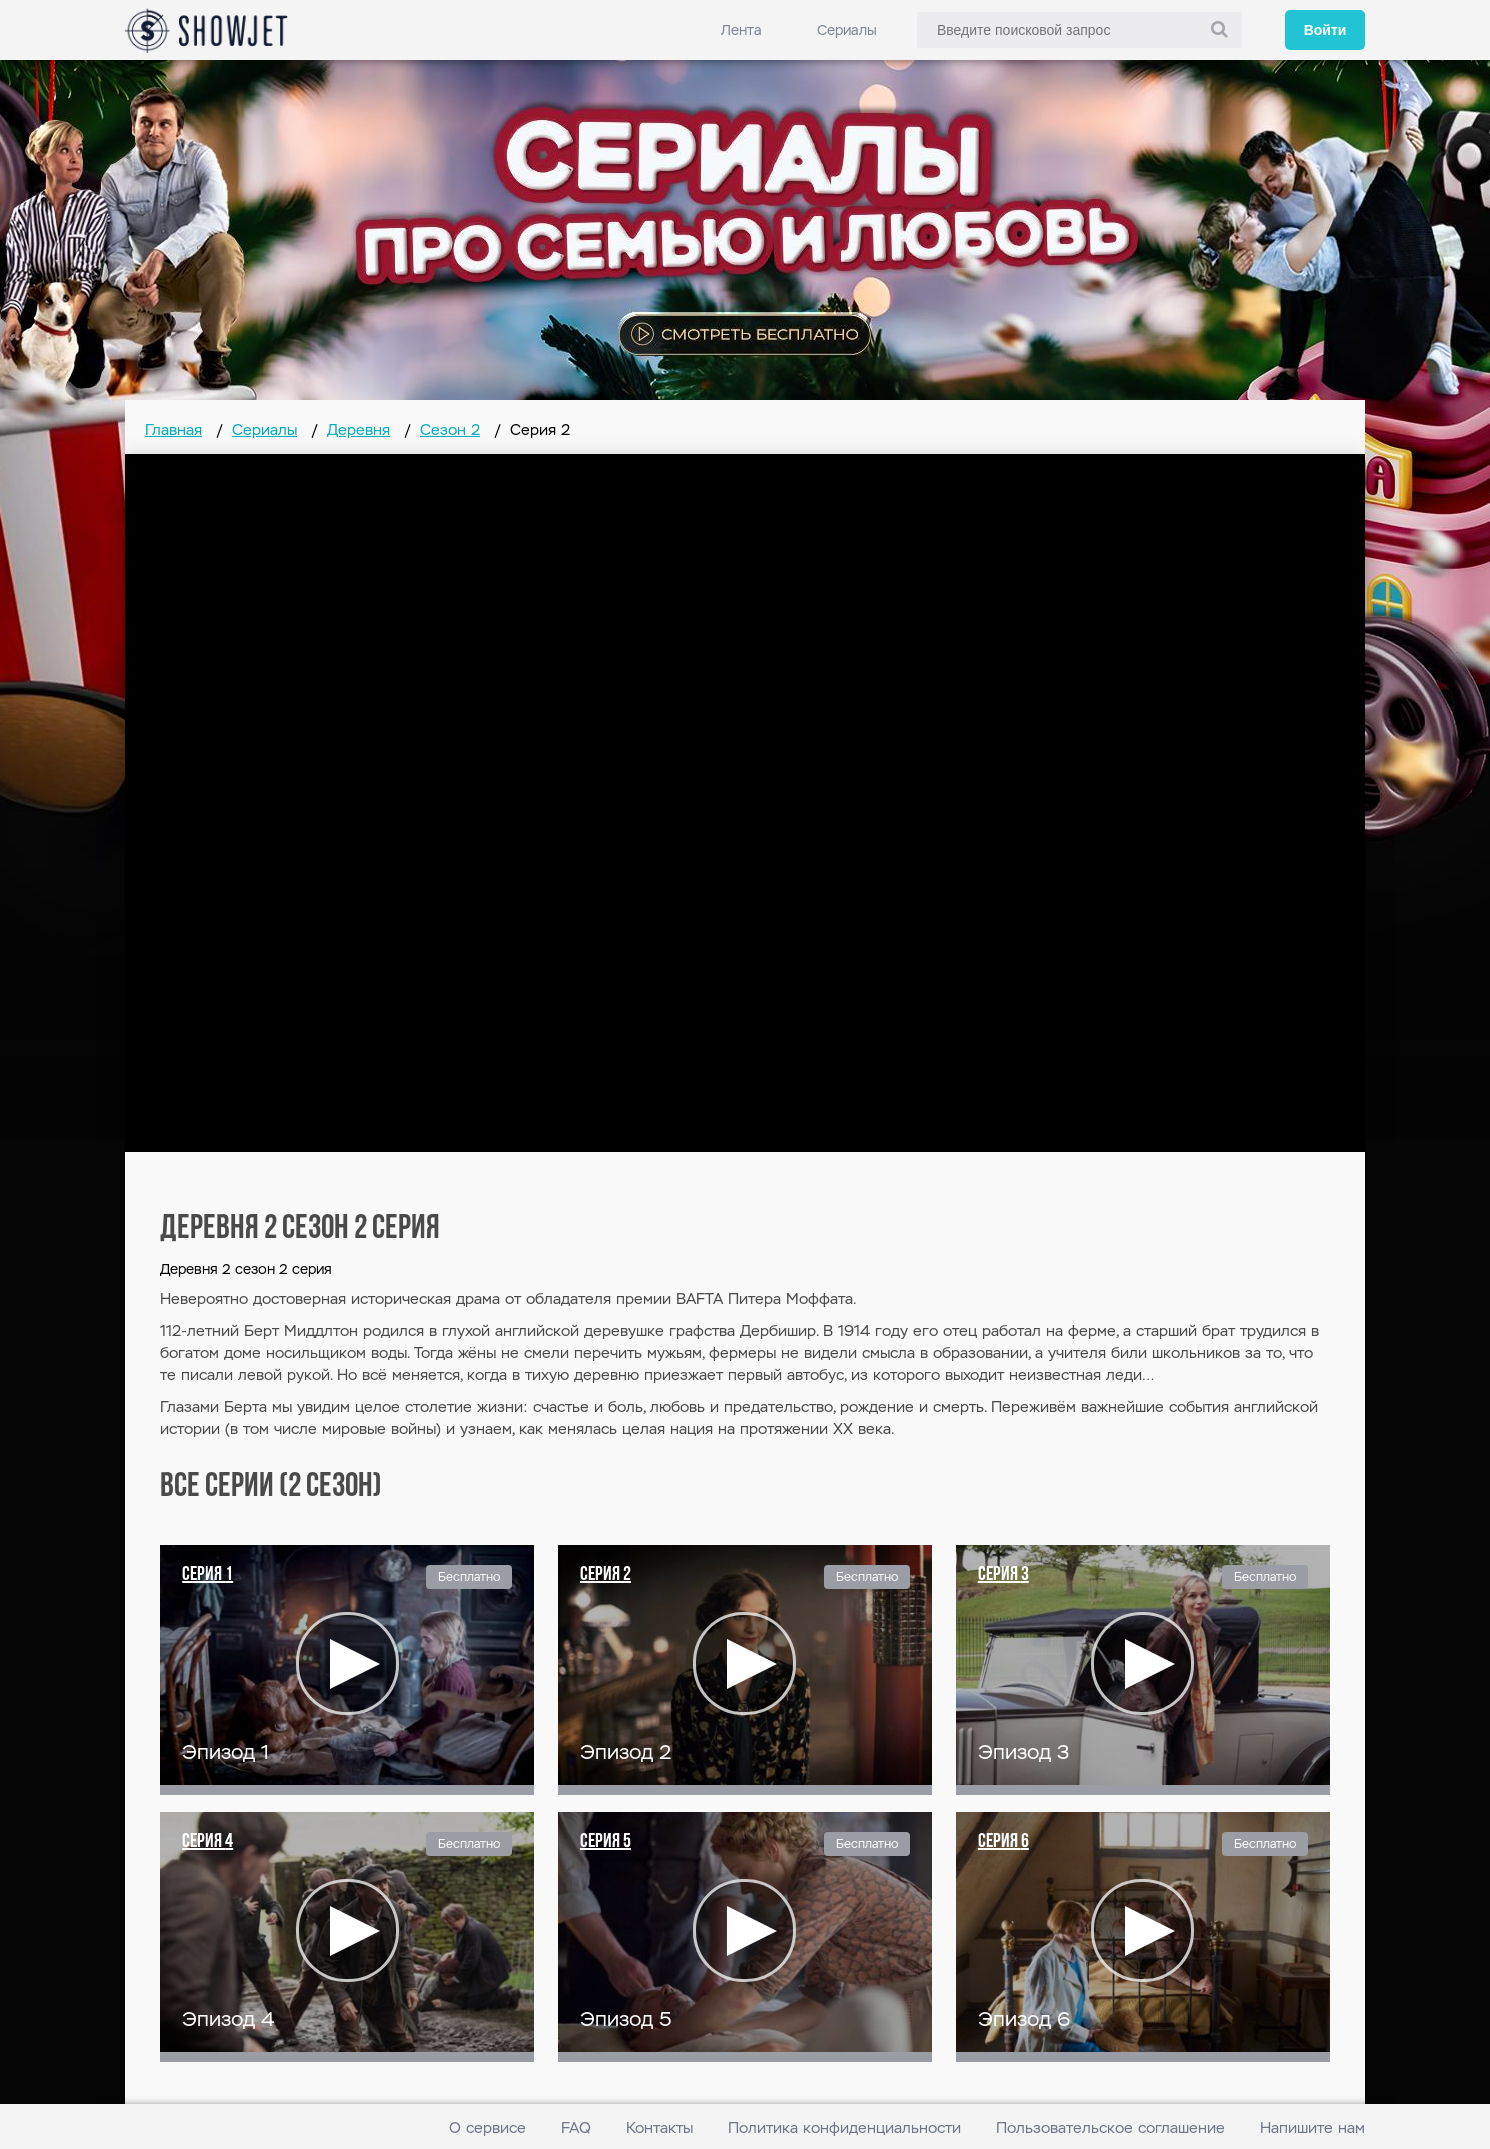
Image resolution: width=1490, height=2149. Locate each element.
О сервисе (487, 2127)
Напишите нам (1312, 2127)
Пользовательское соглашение (1110, 2127)
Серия (207, 1575)
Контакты (659, 2127)
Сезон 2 (450, 429)
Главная (173, 429)
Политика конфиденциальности (844, 2127)
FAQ (576, 2127)
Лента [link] (741, 30)
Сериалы (847, 30)
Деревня (358, 429)
